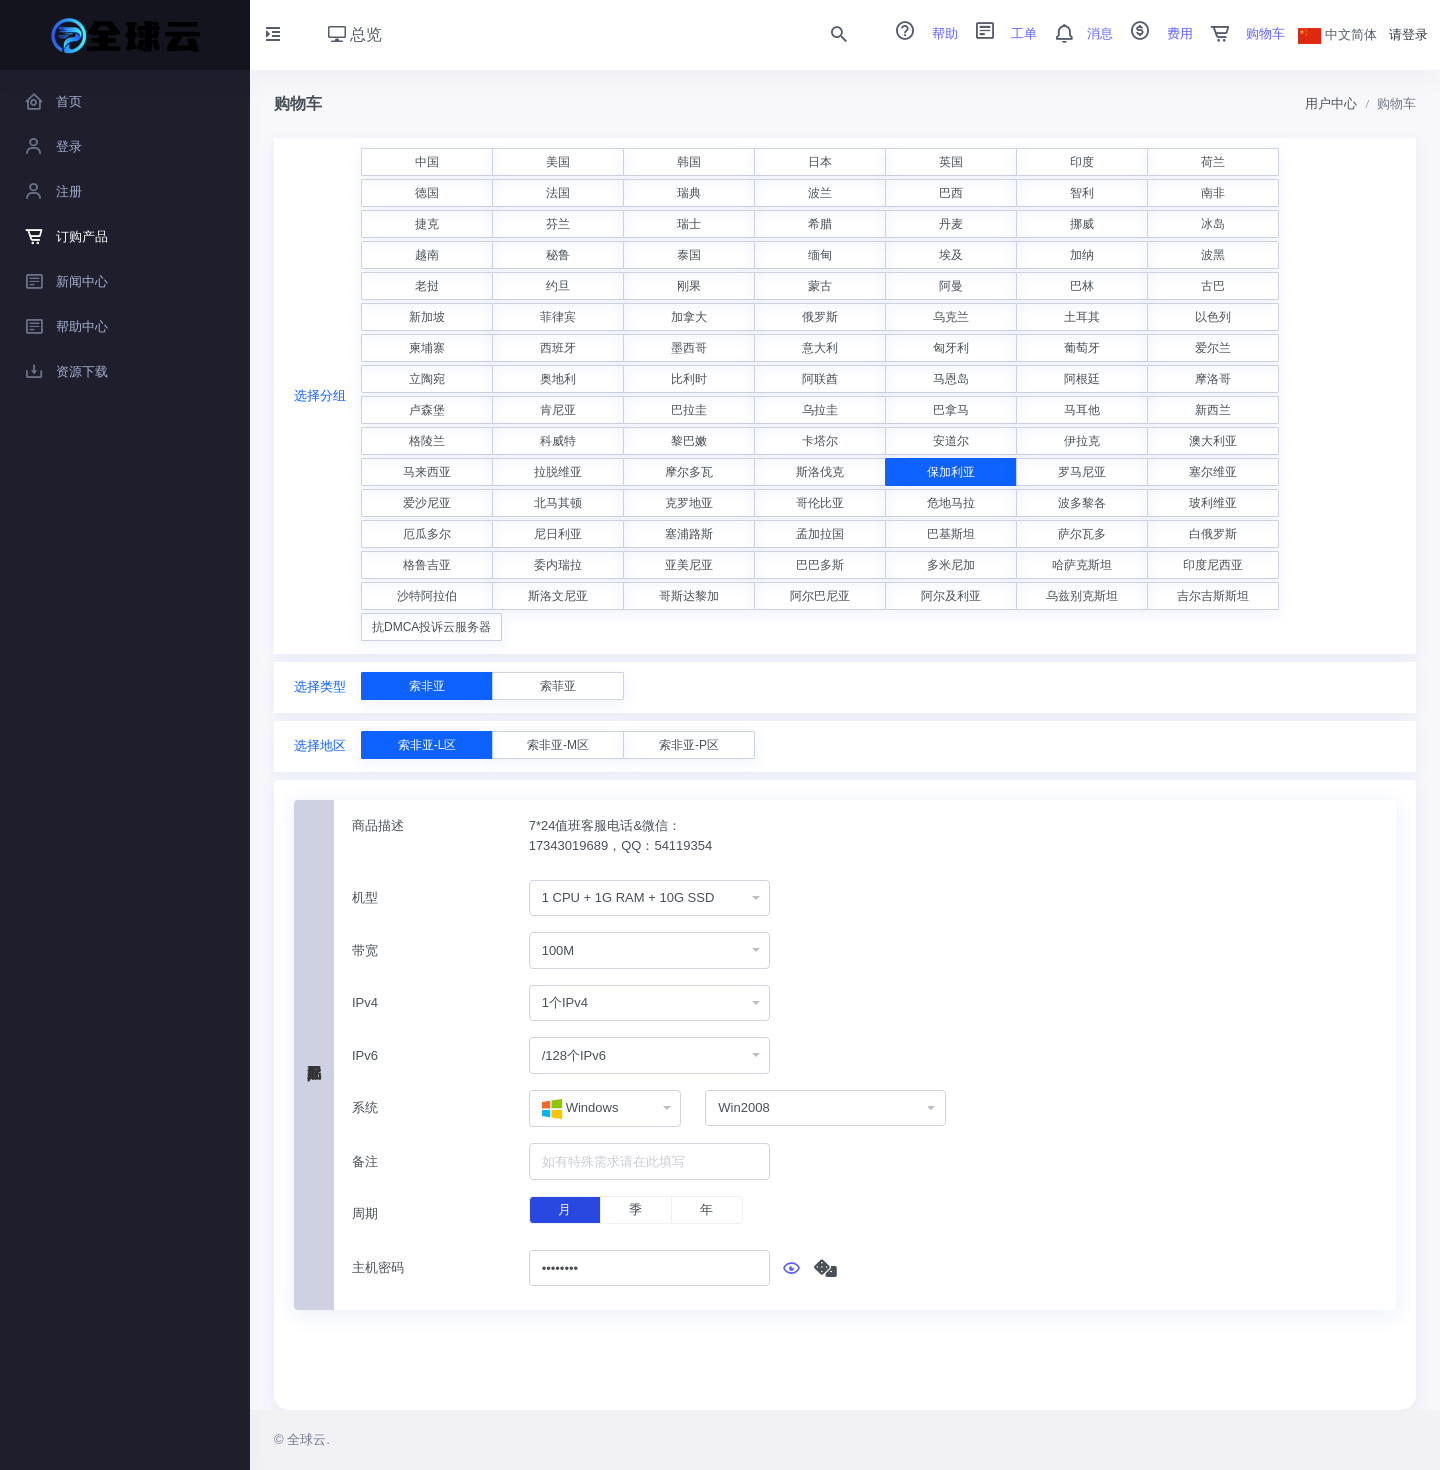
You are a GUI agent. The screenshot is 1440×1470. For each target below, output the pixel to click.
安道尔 (951, 441)
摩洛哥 (1213, 379)
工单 (1000, 33)
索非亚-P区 (689, 745)
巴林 (1082, 286)
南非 (1213, 193)
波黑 (1213, 255)
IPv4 (365, 1002)
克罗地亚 (689, 503)
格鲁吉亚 (427, 565)
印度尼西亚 (1213, 565)
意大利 (820, 348)
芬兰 (558, 224)
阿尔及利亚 (951, 596)
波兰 (820, 193)
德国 (427, 193)
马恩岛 (951, 379)
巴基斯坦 (951, 534)
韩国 (689, 162)
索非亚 (427, 686)
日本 (820, 162)
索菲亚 (558, 686)
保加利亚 (951, 472)
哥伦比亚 (820, 503)
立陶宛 (427, 379)
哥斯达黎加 (689, 596)
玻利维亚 (1213, 503)
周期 (365, 1213)
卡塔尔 (820, 441)
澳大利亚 (1213, 441)
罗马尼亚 (1082, 472)
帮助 (920, 33)
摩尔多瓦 (689, 472)
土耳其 (1082, 317)
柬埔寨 (427, 348)
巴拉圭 (689, 410)
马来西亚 (427, 472)
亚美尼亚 (689, 565)
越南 (427, 255)
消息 (1077, 33)
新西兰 (1213, 410)
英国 (951, 162)
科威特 (558, 441)
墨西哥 (689, 348)
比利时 (689, 379)
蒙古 (820, 286)
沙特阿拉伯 (427, 596)
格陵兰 (427, 441)
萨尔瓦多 (1082, 534)
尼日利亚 (558, 534)
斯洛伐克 (820, 472)
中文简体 (1338, 34)
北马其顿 (558, 503)
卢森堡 (427, 410)
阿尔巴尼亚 (820, 596)
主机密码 (378, 1267)
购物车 (1241, 33)
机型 (365, 897)
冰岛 (1213, 224)
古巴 (1213, 286)
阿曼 (951, 286)
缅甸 (820, 255)
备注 (365, 1161)
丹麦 (951, 224)
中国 (427, 162)
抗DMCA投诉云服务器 (431, 627)
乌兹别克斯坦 (1082, 596)
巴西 (951, 193)
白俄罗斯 (1213, 534)
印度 (1082, 162)
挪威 (1082, 224)
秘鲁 (558, 255)
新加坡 (427, 317)
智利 (1082, 193)
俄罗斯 (820, 317)
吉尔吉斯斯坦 (1213, 596)
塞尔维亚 (1213, 472)
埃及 (951, 255)
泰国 (689, 255)
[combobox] (649, 898)
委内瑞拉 (558, 565)
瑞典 (689, 193)
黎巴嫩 (689, 441)
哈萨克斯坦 (1082, 565)
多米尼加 (951, 565)
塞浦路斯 (689, 534)
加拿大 (689, 317)
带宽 (365, 950)
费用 (1155, 33)
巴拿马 (951, 410)
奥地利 (558, 379)
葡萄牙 (1082, 348)
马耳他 (1082, 410)
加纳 (1082, 255)
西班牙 (558, 348)
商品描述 (378, 825)
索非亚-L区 (427, 745)
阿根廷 (1082, 379)
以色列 (1213, 317)
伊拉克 (1082, 441)
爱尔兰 (1213, 348)
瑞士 (689, 224)
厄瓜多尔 (427, 534)
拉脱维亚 (558, 472)
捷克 (427, 224)
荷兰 (1213, 162)
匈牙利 (951, 348)
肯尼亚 (558, 410)
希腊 (820, 224)
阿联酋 (820, 379)
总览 (355, 34)
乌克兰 (951, 317)
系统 (365, 1107)
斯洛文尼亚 (558, 596)
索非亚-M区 (558, 745)
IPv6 (365, 1055)
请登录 (1408, 34)
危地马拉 (951, 503)
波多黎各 (1082, 503)
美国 (558, 162)
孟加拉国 (820, 534)
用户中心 (1331, 103)
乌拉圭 (820, 410)
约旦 (558, 286)
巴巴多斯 (820, 565)
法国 (558, 193)
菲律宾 (558, 317)
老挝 (427, 286)
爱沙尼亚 (427, 503)
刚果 (689, 286)
